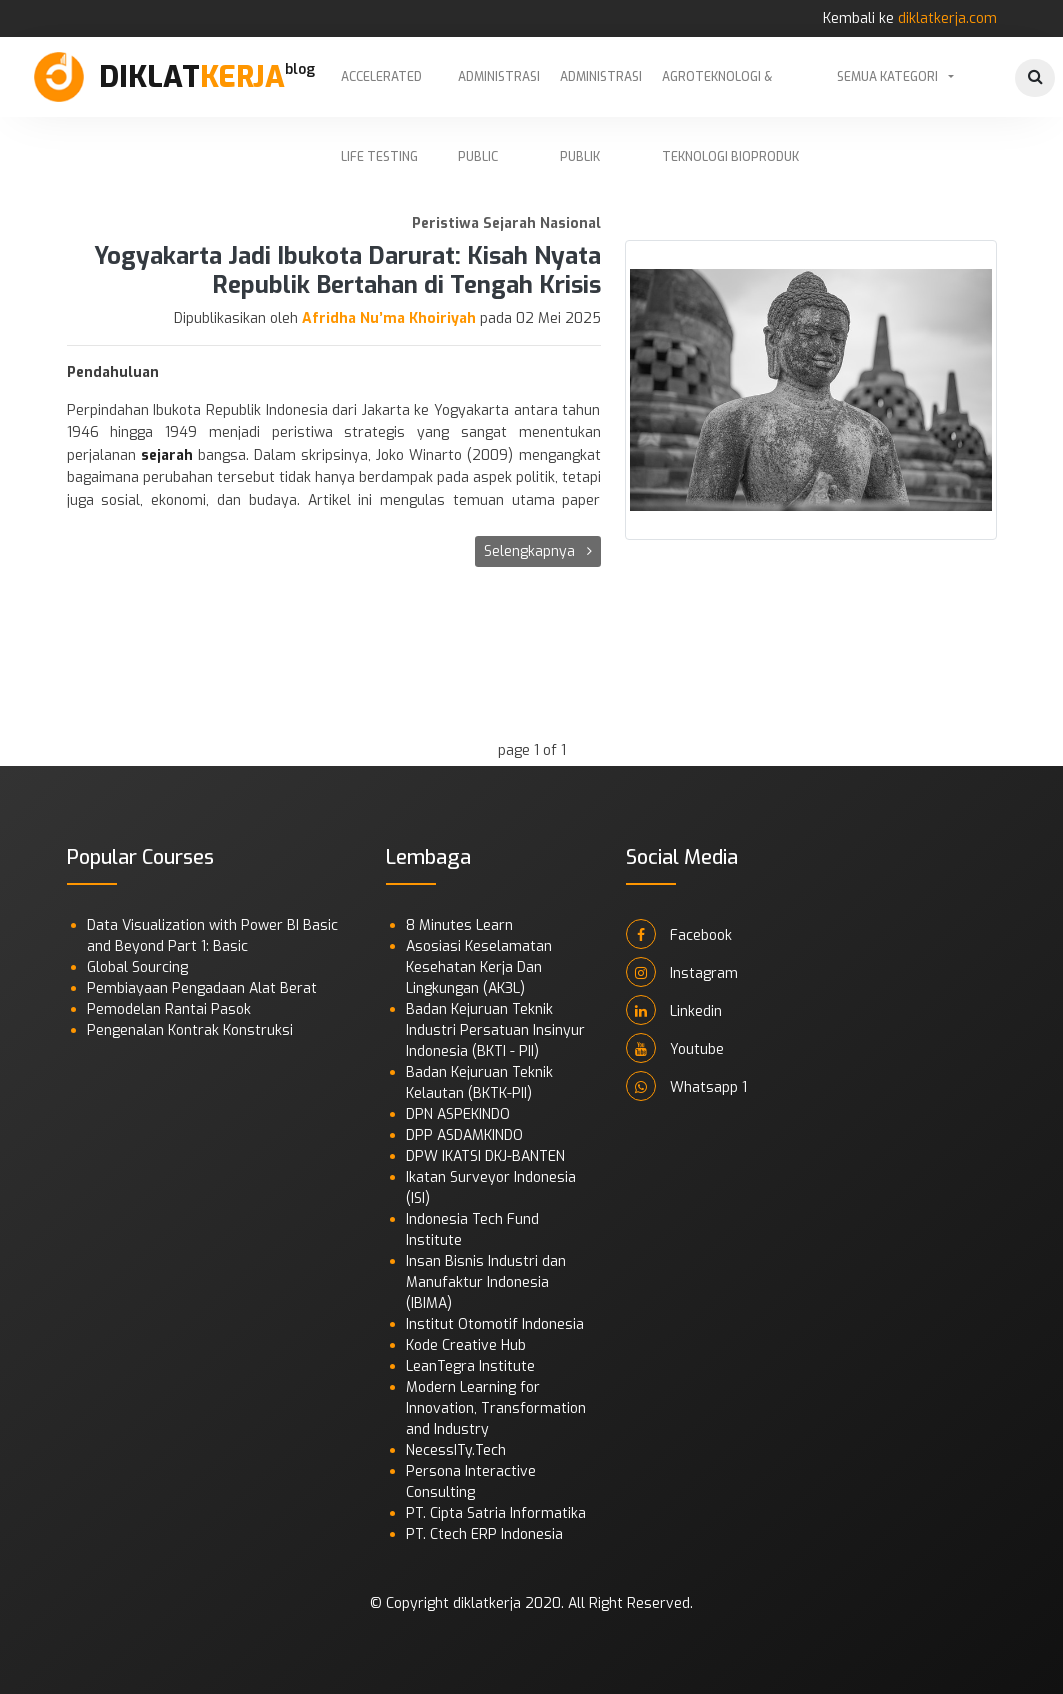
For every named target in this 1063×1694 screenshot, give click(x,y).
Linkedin (674, 1010)
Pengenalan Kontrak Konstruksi (190, 1030)
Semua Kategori (887, 77)
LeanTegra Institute (470, 1366)
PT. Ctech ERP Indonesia (484, 1534)
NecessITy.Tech (456, 1450)
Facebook (679, 934)
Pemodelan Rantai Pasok (169, 1009)
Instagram (682, 972)
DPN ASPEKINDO (458, 1114)
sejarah (167, 455)
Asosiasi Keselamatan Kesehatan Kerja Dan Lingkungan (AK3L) (479, 967)
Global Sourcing (137, 967)
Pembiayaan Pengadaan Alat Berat (202, 988)
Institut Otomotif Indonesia (495, 1324)
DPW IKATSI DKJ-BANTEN (485, 1156)
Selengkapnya (538, 551)
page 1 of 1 (532, 750)
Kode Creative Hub (466, 1345)
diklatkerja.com (947, 18)
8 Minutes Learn (459, 925)
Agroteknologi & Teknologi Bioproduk (730, 93)
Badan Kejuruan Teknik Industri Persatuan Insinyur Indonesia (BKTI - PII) (495, 1030)
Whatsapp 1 (686, 1086)
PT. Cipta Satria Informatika (496, 1513)
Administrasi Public (499, 93)
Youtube (675, 1048)
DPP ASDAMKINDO (464, 1135)
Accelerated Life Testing (381, 93)
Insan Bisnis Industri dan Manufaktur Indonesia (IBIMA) (486, 1282)
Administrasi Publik (601, 93)
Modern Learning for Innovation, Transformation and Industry (496, 1408)
